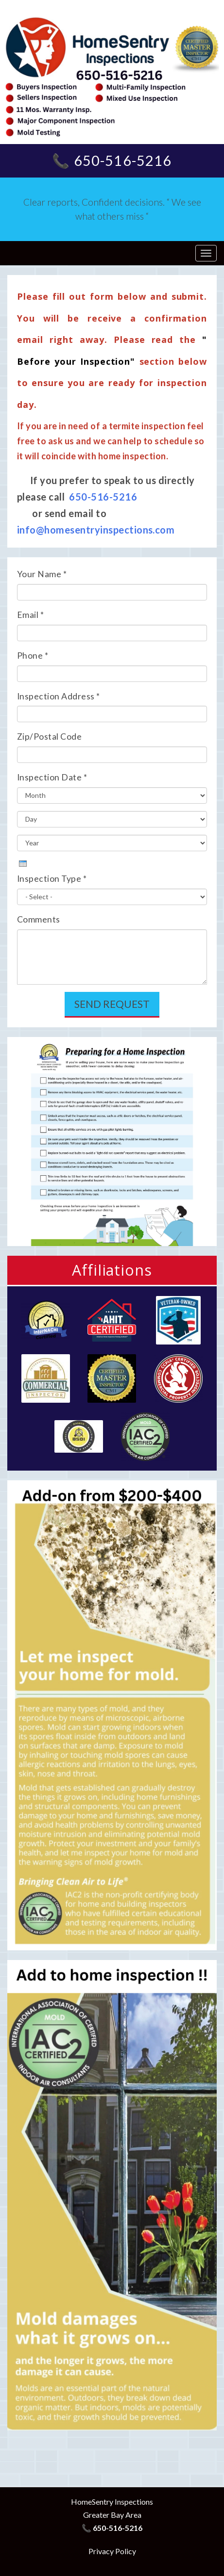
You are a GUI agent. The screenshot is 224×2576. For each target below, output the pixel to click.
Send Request (112, 1004)
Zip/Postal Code (49, 736)
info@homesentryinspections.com (95, 529)
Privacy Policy (112, 2551)
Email (30, 615)
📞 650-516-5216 (112, 160)
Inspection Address (58, 696)
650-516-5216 (103, 496)
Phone (32, 655)
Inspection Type (51, 879)
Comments (38, 919)
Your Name (42, 574)
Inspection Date (52, 777)
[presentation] (23, 864)
